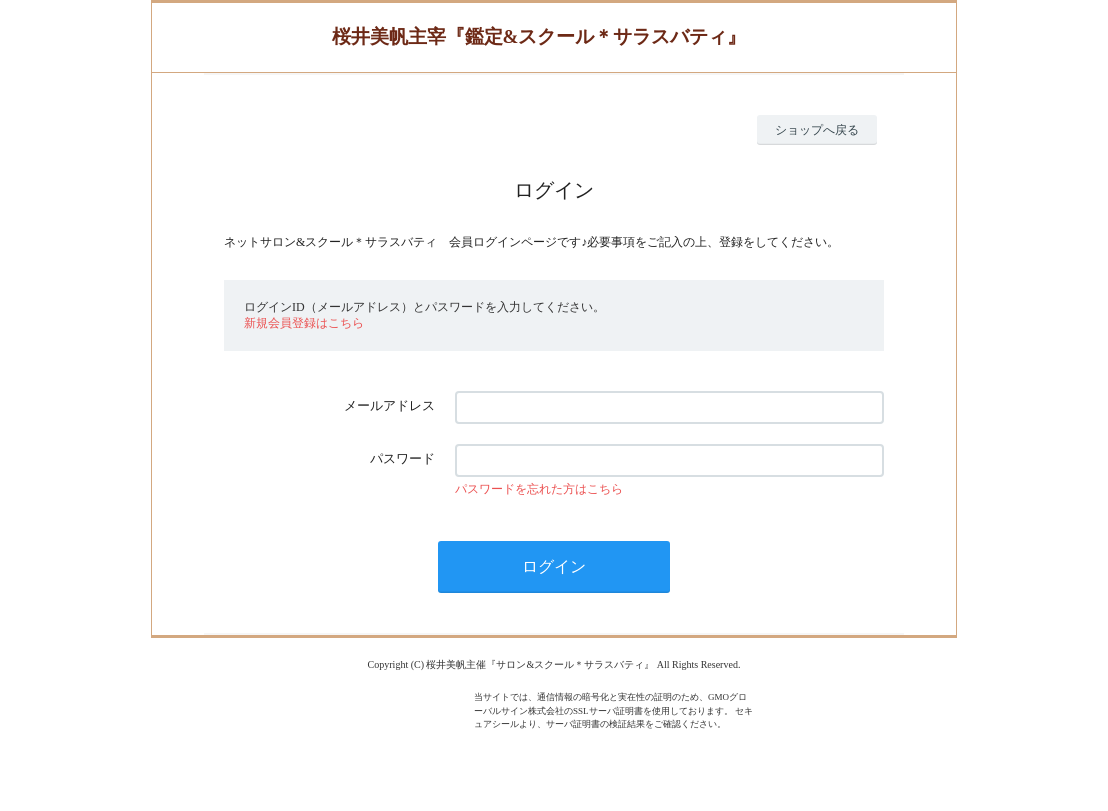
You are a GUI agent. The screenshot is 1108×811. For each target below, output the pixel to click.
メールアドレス (389, 405)
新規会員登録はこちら (304, 323)
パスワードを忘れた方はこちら (539, 489)
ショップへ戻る (817, 130)
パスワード (402, 458)
